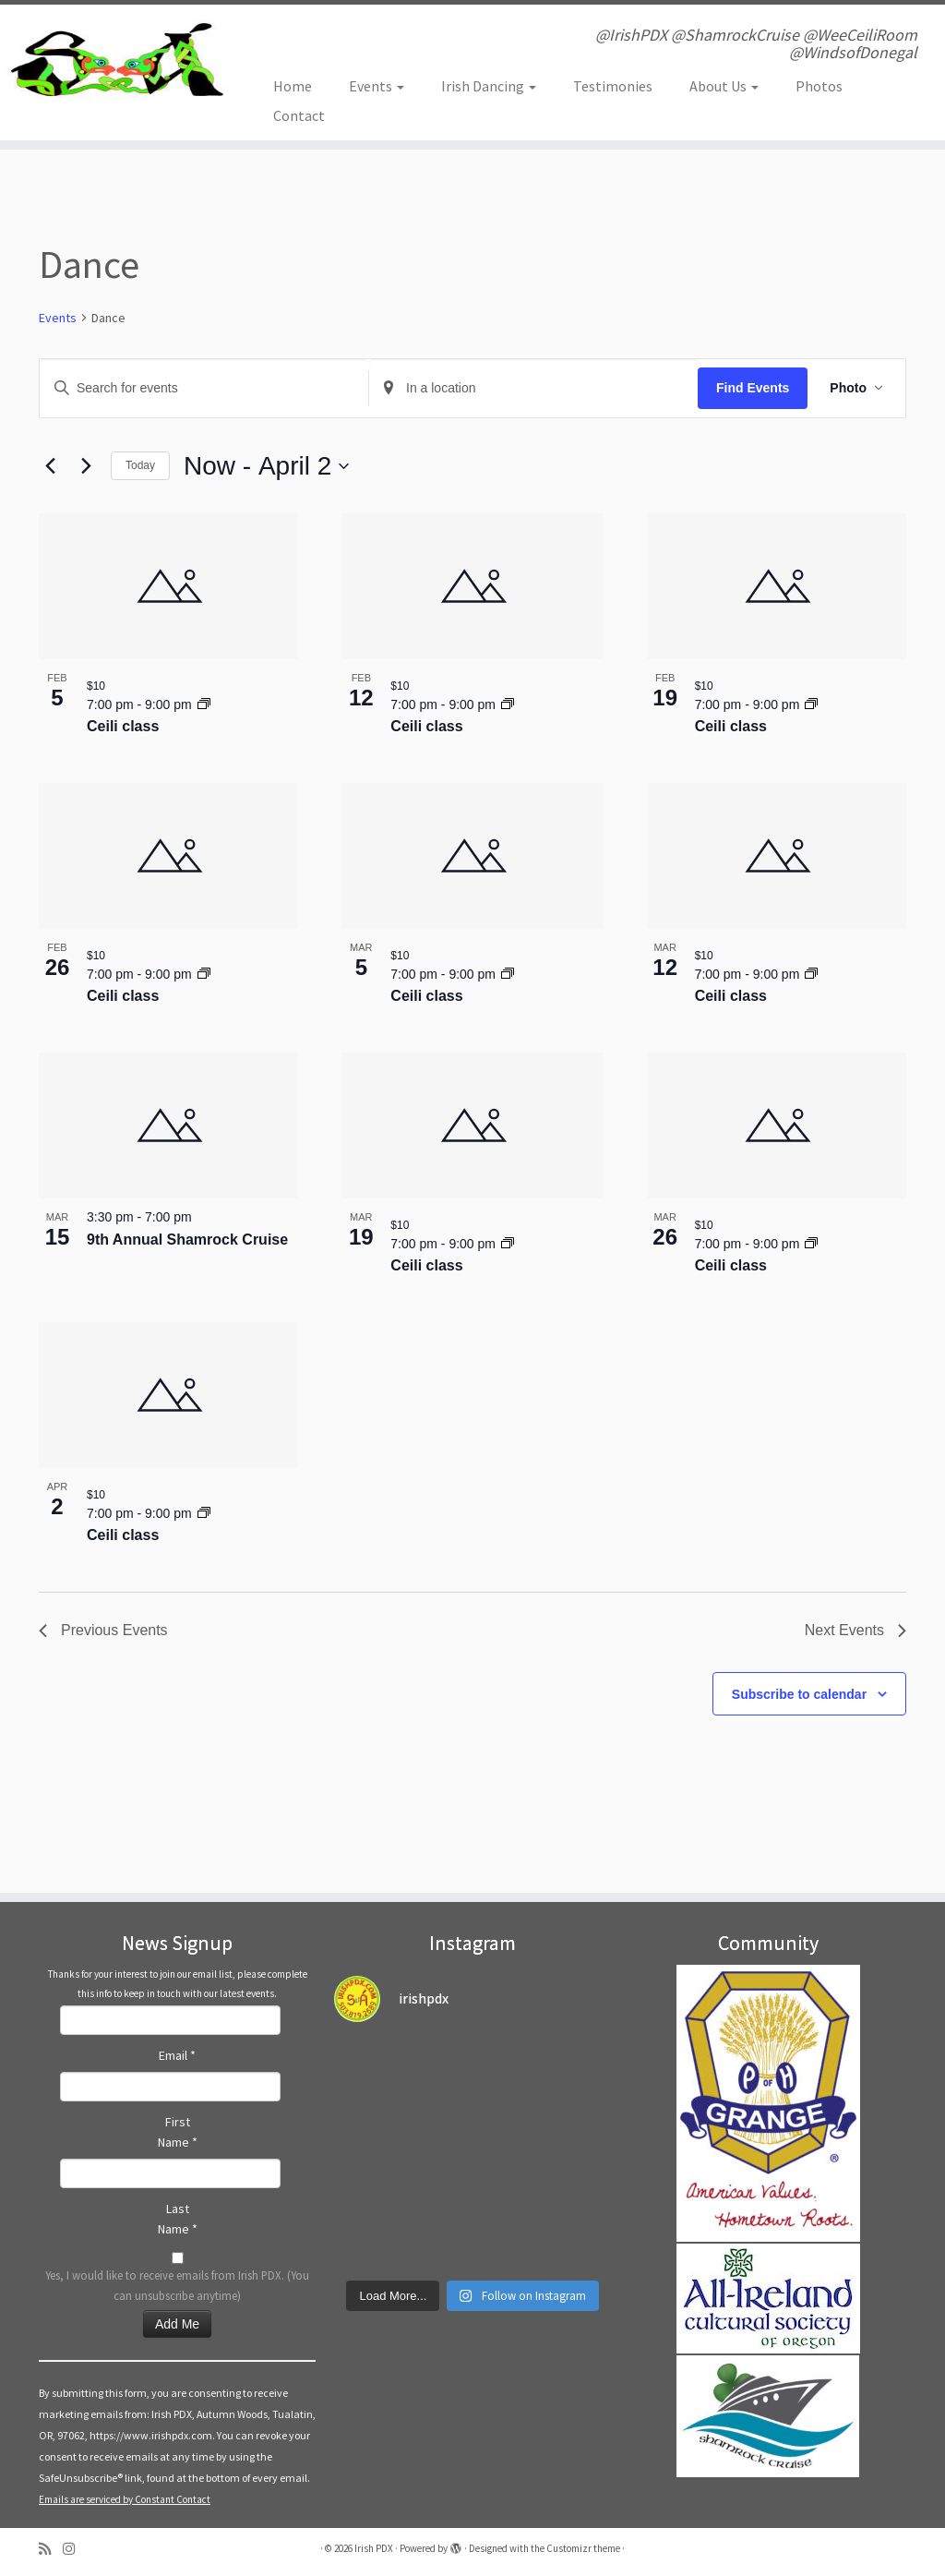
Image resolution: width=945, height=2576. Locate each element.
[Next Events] (86, 466)
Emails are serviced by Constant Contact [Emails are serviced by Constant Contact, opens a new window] (124, 2499)
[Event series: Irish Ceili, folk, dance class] (203, 704)
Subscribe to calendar (799, 1694)
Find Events (752, 387)
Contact (299, 115)
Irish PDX (373, 2548)
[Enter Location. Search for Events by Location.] (533, 388)
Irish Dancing (488, 86)
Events (376, 86)
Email (177, 2055)
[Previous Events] (50, 466)
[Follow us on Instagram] (75, 2548)
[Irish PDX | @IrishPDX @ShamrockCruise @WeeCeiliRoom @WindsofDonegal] (110, 60)
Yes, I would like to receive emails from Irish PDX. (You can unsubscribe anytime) (177, 2285)
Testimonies (612, 86)
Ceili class (123, 726)
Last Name (177, 2218)
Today (140, 465)
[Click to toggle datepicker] (266, 466)
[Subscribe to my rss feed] (51, 2548)
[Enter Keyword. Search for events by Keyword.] (204, 388)
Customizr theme (583, 2548)
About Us (724, 86)
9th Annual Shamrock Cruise (187, 1239)
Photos (819, 86)
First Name (177, 2131)
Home (292, 86)
